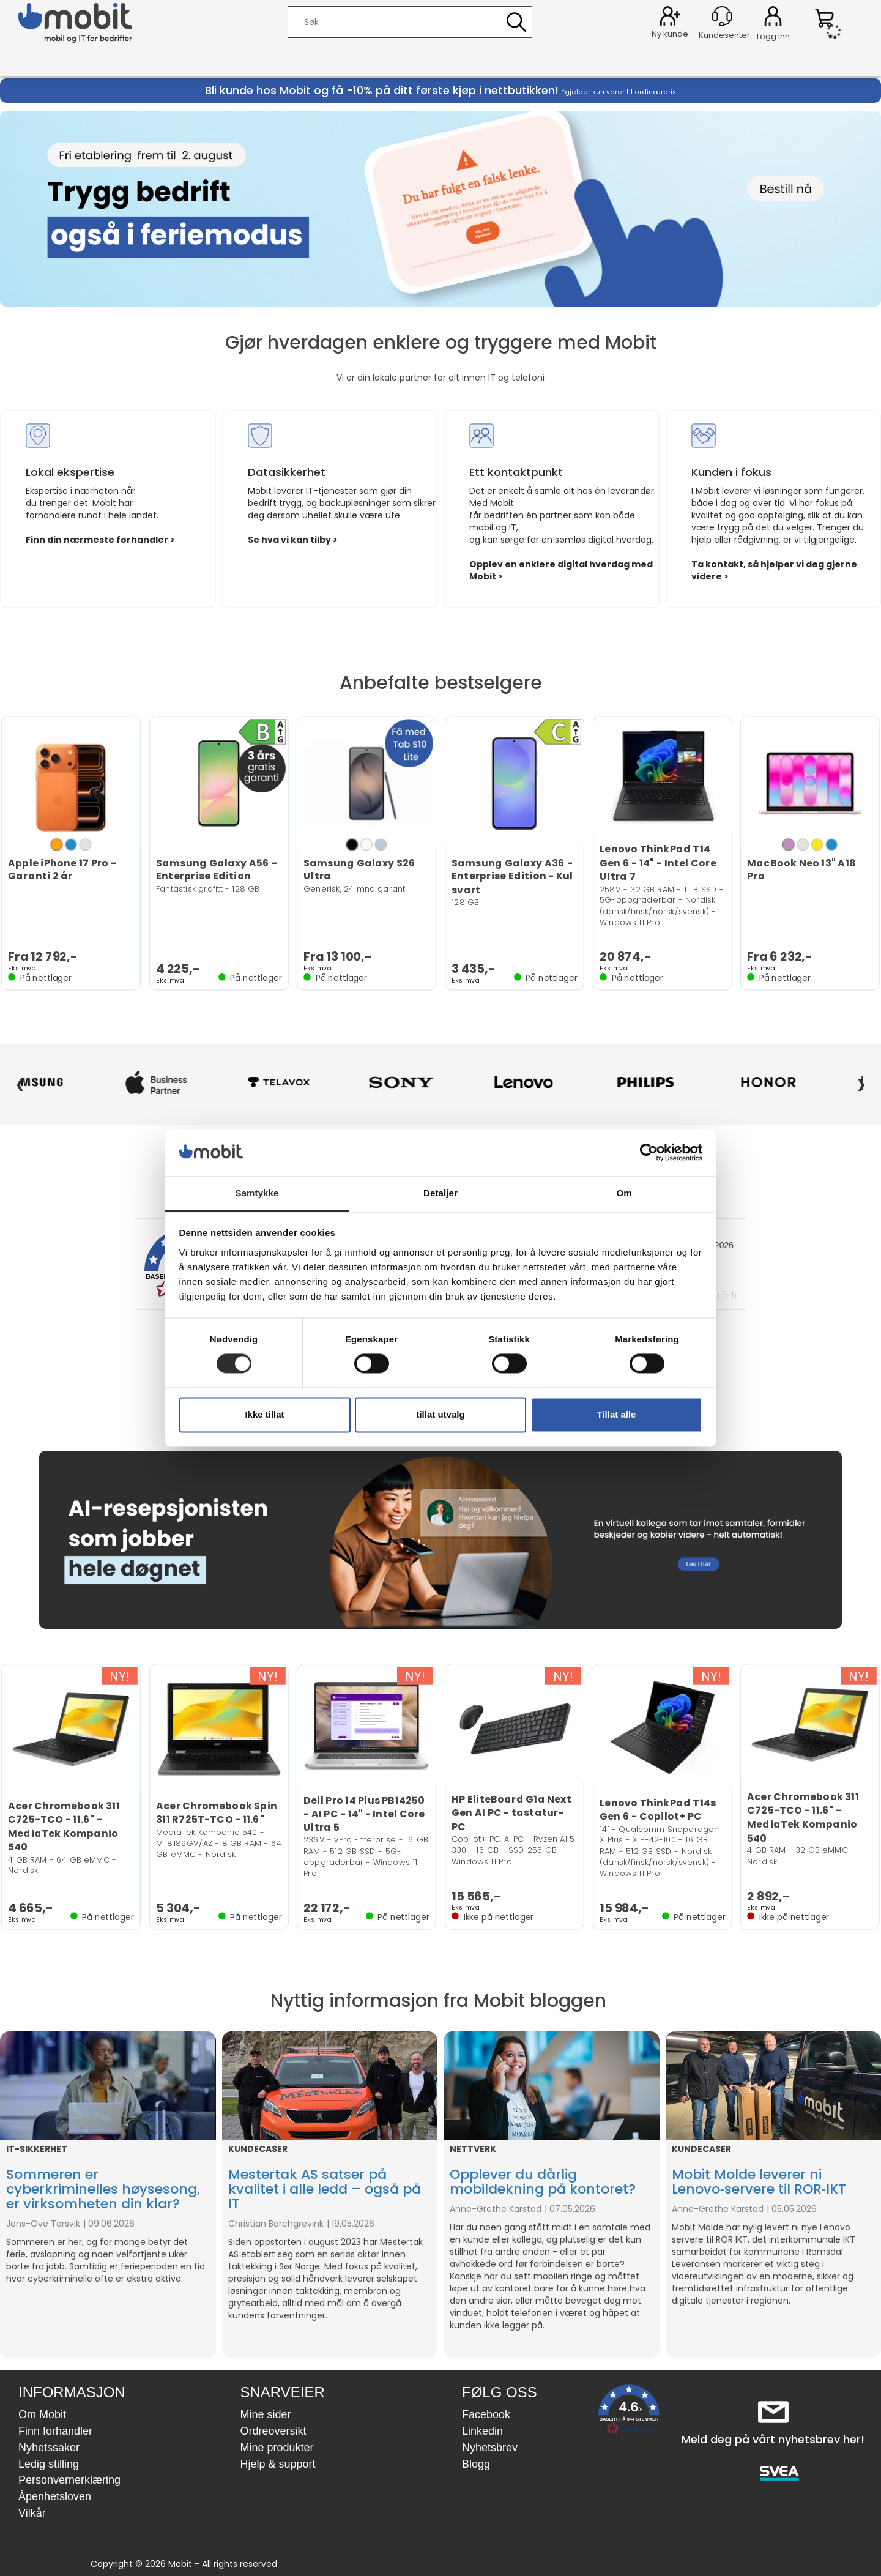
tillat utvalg (440, 1414)
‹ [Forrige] (19, 1082)
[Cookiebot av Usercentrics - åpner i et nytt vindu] (648, 1153)
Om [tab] (623, 1193)
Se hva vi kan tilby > (293, 540)
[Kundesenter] (722, 16)
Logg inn (773, 18)
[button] (629, 2412)
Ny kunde (670, 34)
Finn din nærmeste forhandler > (100, 540)
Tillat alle (616, 1414)
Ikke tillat (264, 1414)
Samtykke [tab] (257, 1193)
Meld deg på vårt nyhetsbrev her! (773, 2439)
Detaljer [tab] (440, 1193)
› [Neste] (861, 1082)
